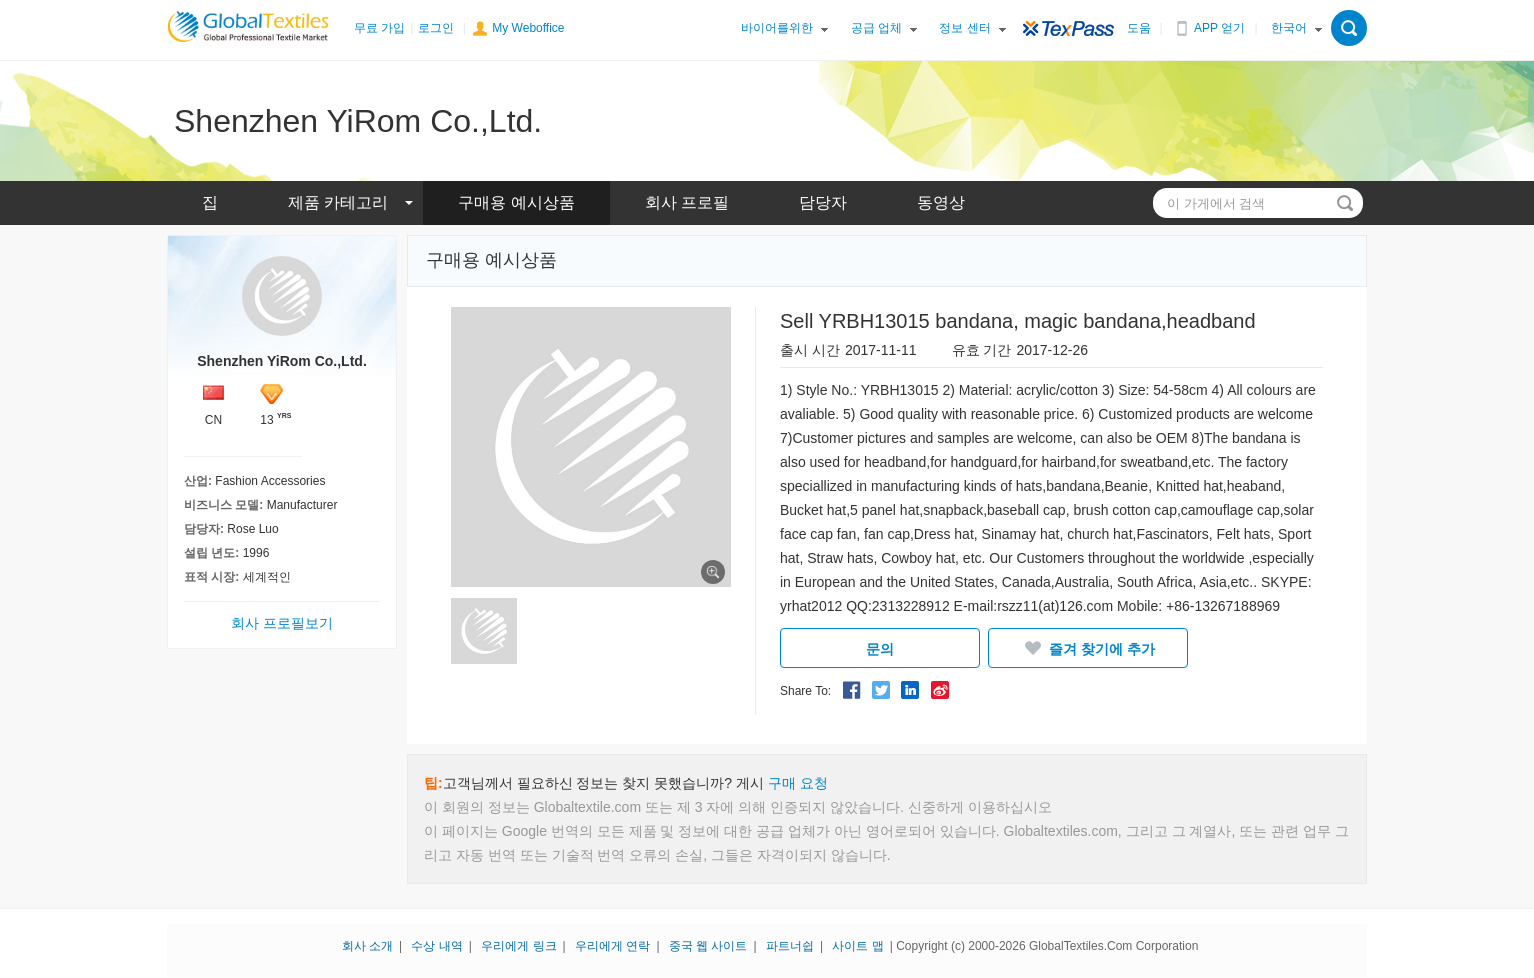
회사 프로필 (687, 202)
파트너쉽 (790, 946)
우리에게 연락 (612, 946)
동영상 (941, 202)
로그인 (436, 28)
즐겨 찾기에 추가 (1088, 648)
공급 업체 (876, 28)
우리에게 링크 (518, 946)
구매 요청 (798, 783)
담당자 (823, 202)
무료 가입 (379, 28)
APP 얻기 (1219, 28)
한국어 (1289, 28)
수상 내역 (436, 946)
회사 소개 (367, 946)
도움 (1139, 28)
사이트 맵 (857, 946)
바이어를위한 (777, 28)
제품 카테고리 (338, 202)
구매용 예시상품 (516, 202)
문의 (880, 649)
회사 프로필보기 (282, 623)
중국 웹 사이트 (708, 946)
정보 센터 (964, 28)
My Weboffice (528, 28)
